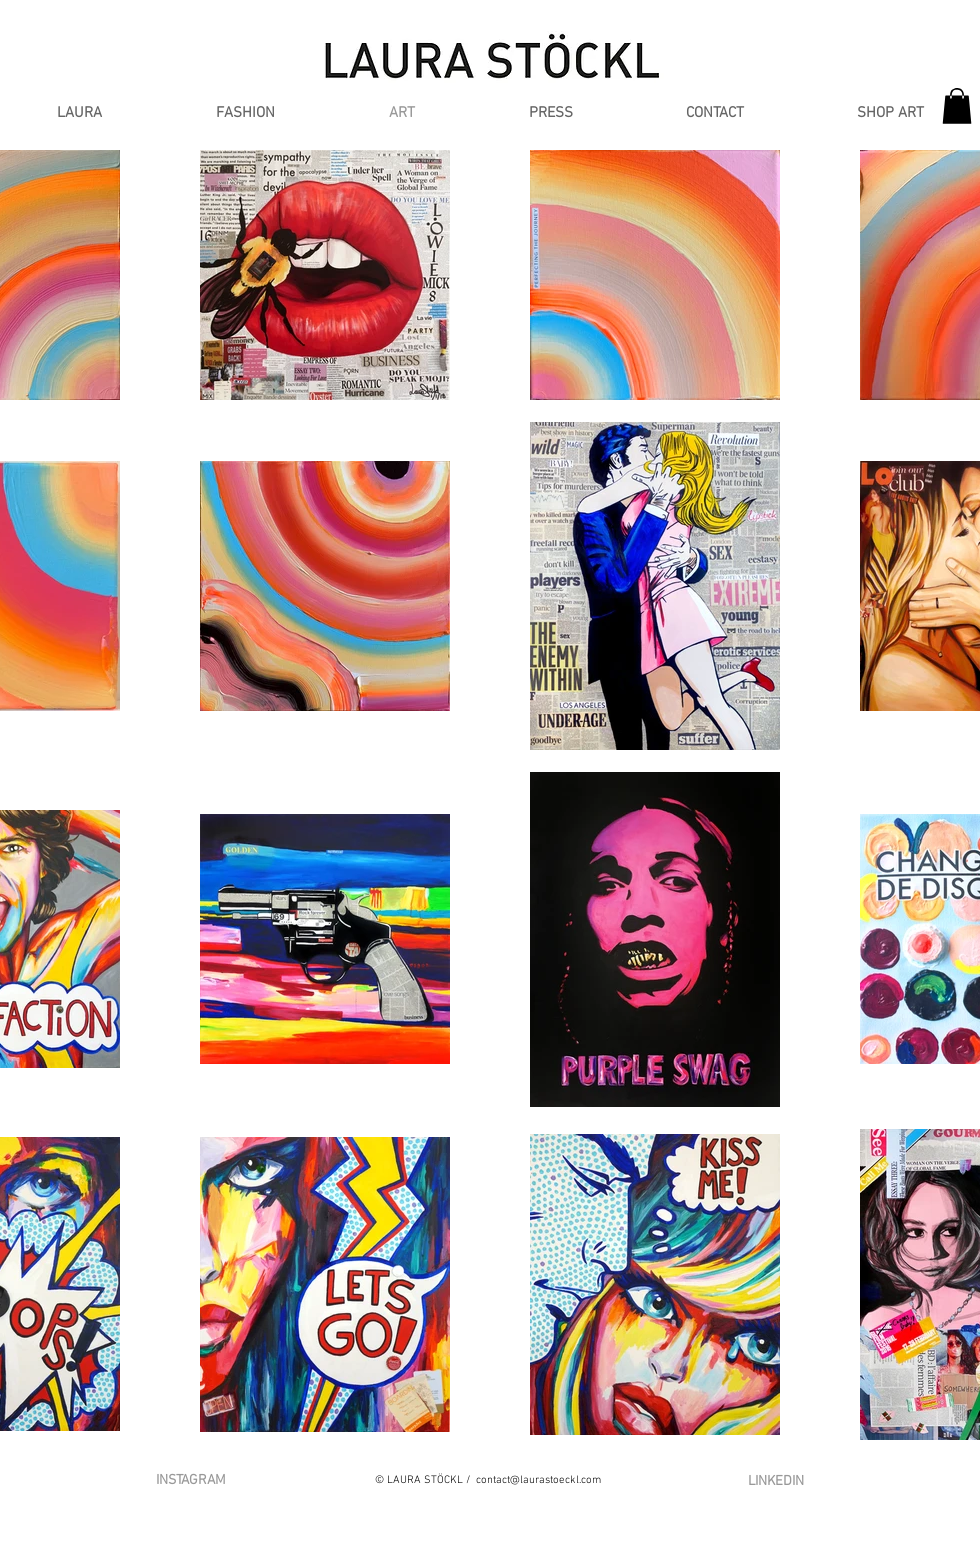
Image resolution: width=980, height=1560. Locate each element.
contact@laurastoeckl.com (538, 1480)
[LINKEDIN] (775, 1481)
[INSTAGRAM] (191, 1481)
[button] (245, 113)
